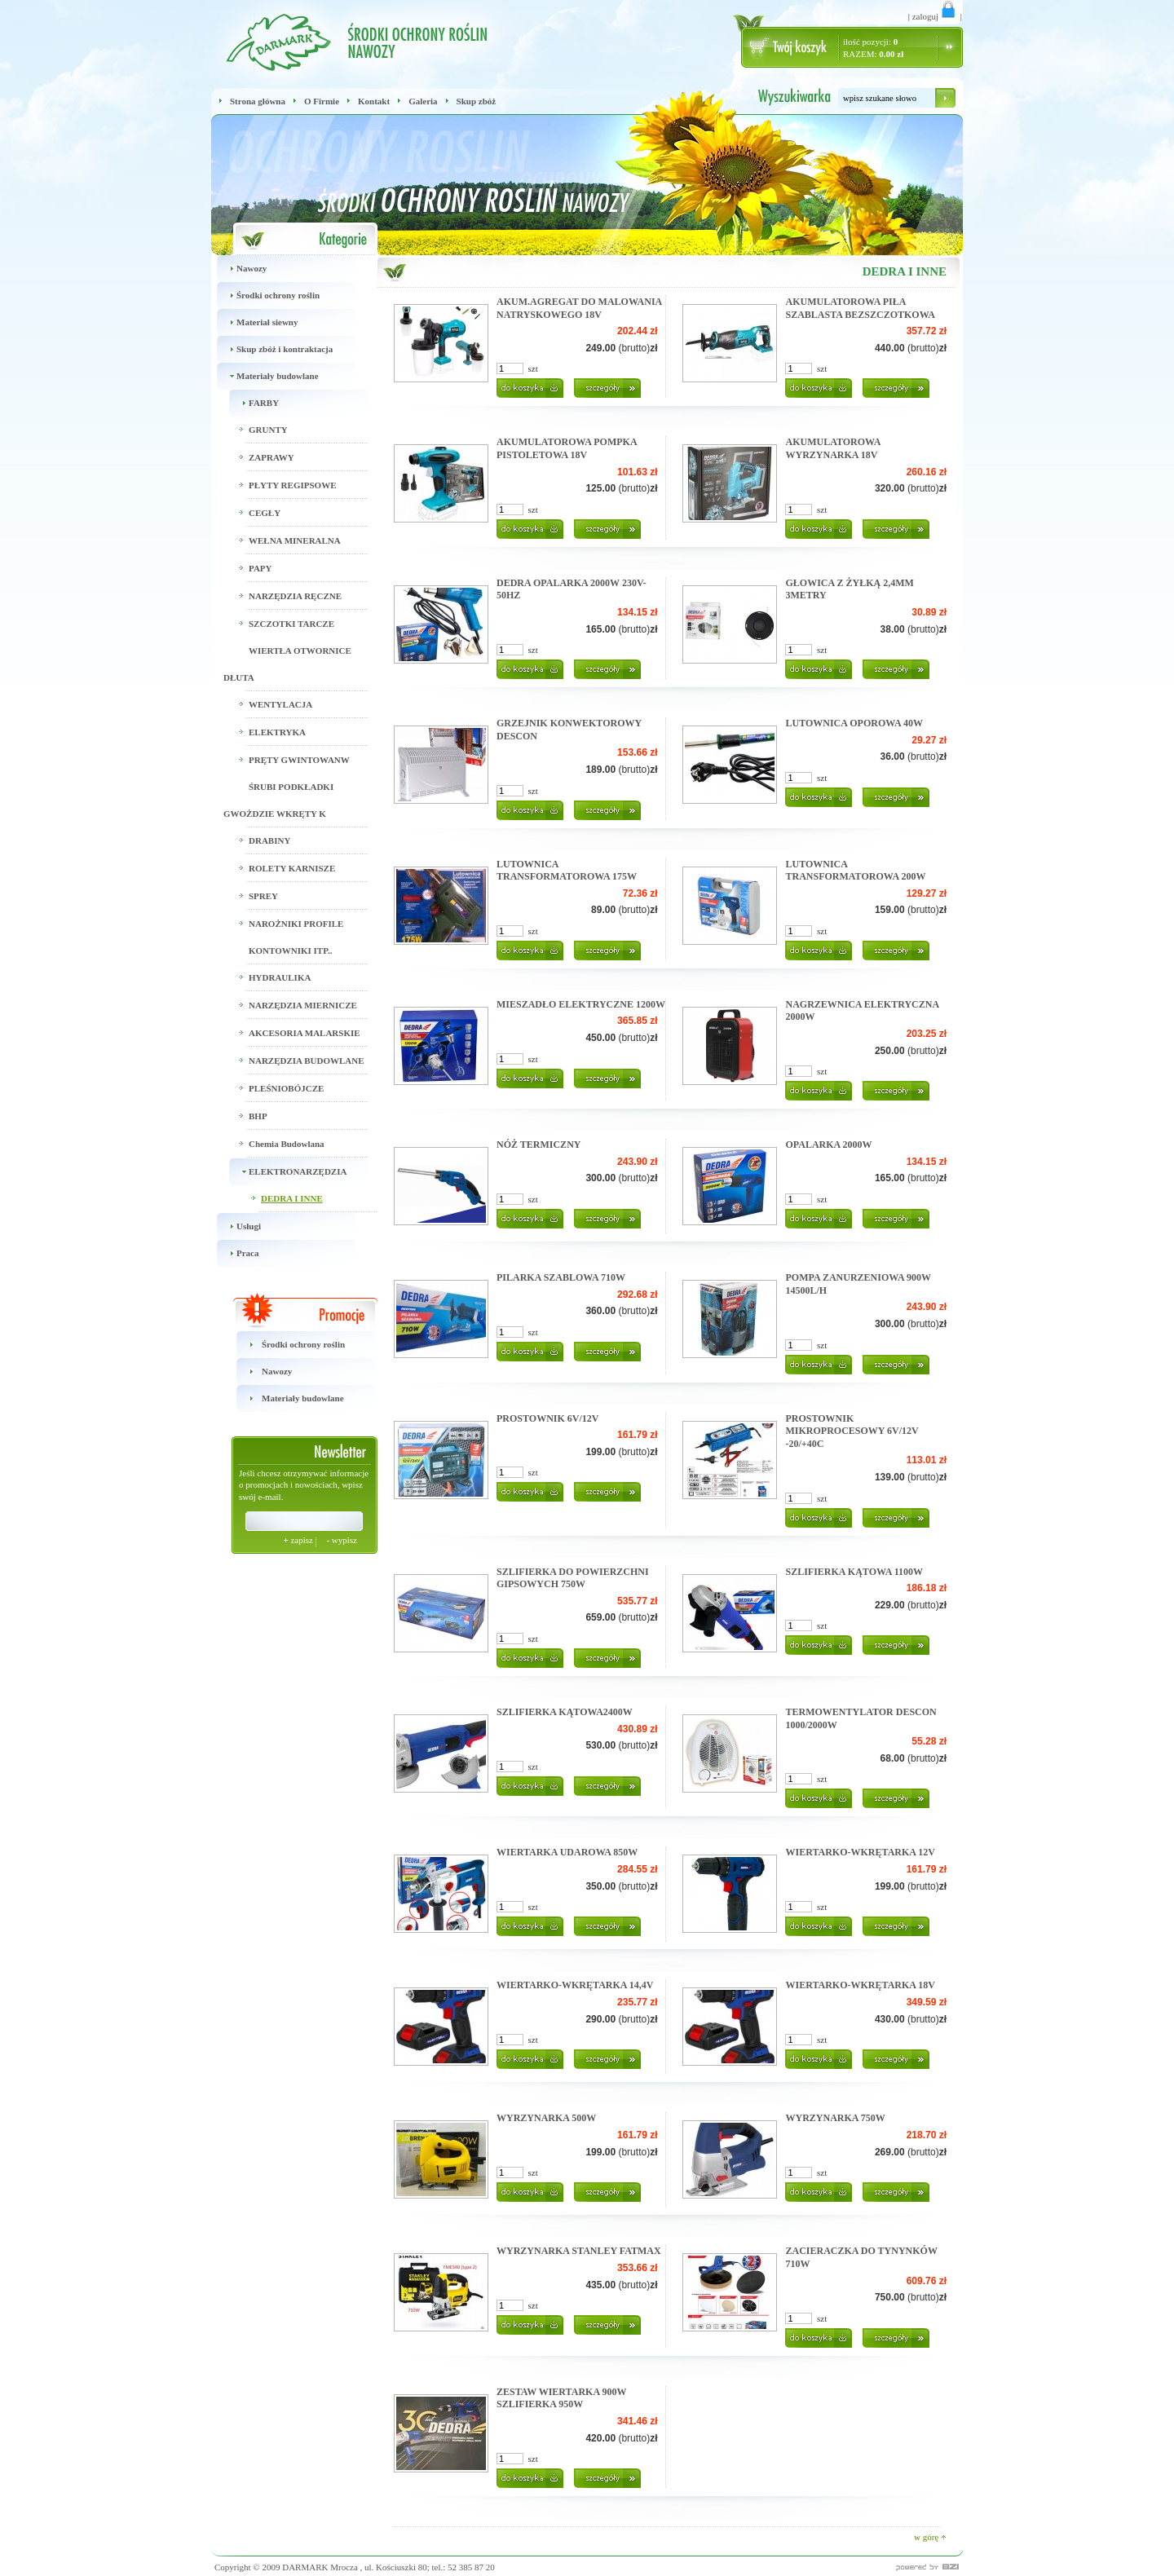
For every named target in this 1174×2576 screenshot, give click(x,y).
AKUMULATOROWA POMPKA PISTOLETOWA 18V (567, 448)
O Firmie (321, 101)
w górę (930, 2537)
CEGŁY (264, 513)
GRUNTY (268, 429)
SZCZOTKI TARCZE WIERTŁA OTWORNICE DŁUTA (287, 650)
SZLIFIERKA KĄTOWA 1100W (854, 1571)
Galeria (422, 101)
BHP (258, 1116)
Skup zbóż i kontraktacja (272, 349)
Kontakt (374, 101)
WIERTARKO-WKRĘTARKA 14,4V (575, 1985)
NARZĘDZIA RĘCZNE (295, 596)
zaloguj (935, 16)
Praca (234, 1253)
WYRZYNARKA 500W (546, 2118)
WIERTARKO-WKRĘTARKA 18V (859, 1985)
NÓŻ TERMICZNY (538, 1144)
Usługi (236, 1226)
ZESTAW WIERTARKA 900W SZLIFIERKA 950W (561, 2398)
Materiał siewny (254, 322)
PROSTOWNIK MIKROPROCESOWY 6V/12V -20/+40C (851, 1431)
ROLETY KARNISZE (292, 868)
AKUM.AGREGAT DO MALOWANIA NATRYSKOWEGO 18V (579, 308)
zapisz (299, 1540)
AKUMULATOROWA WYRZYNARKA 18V (832, 448)
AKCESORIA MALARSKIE (304, 1033)
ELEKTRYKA (277, 732)
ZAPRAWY (271, 457)
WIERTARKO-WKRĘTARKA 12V (859, 1852)
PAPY (260, 568)
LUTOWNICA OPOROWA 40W (853, 723)
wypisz (341, 1540)
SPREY (263, 896)
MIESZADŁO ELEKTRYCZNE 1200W (581, 1004)
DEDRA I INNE (292, 1198)
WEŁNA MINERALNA (295, 540)
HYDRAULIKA (280, 977)
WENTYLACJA (280, 704)
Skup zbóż (477, 101)
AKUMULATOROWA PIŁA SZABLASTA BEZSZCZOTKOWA (860, 308)
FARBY (251, 403)
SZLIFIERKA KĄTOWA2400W (565, 1712)
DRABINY (269, 840)
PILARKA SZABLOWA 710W (561, 1277)
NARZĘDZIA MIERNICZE (303, 1005)
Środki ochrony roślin (265, 295)
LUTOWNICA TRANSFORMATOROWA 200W (855, 870)
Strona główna (257, 101)
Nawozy (239, 268)
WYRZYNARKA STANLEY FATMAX (579, 2250)
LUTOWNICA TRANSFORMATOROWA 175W (567, 870)
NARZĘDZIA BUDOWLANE (306, 1060)
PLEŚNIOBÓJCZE (286, 1088)
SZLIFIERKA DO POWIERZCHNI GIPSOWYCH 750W (573, 1578)
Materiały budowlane (265, 376)
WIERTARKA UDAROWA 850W (567, 1852)
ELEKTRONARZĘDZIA (284, 1171)
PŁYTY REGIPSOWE (292, 485)
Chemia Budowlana (286, 1144)
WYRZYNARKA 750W (835, 2118)
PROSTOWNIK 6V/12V (547, 1418)
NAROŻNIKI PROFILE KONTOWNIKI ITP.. (296, 937)
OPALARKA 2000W (828, 1144)
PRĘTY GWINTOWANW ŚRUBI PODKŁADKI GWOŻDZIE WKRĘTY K (286, 786)
